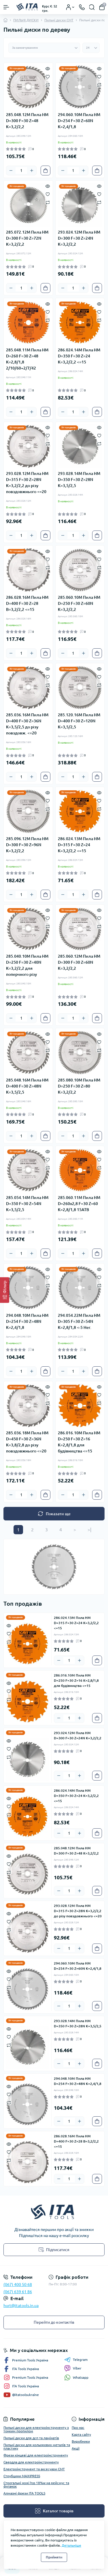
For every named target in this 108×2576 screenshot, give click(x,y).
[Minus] (11, 170)
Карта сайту (81, 2434)
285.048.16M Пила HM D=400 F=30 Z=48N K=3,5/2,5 (27, 1086)
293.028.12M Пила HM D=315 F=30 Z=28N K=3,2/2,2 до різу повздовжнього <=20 (27, 482)
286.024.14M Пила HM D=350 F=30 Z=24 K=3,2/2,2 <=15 (79, 356)
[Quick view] (48, 68)
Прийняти (54, 2557)
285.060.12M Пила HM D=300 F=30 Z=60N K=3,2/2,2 (79, 962)
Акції (75, 2448)
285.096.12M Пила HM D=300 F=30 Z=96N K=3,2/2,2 (27, 844)
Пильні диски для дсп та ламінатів (31, 2438)
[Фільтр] (4, 1290)
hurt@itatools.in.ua (21, 2305)
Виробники (81, 2441)
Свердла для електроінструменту (31, 2462)
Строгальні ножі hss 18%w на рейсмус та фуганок (36, 2484)
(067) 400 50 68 (17, 2284)
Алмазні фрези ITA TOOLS (24, 2493)
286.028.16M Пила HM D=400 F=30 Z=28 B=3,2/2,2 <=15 (27, 603)
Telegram (76, 2359)
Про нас (78, 2427)
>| (89, 1529)
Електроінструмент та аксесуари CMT (34, 2469)
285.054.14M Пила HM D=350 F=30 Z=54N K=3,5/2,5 (27, 1203)
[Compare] (48, 84)
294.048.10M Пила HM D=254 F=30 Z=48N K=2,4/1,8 (27, 1321)
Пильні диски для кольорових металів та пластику (36, 2446)
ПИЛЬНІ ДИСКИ (26, 20)
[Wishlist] (48, 76)
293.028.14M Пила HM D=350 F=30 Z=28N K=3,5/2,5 (79, 479)
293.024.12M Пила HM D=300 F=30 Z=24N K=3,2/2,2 (79, 238)
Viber (73, 2368)
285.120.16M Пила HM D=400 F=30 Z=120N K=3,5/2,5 (79, 721)
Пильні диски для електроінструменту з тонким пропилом (36, 2429)
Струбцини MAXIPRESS (21, 2476)
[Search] (91, 7)
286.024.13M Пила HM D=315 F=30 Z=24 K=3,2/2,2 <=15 (79, 844)
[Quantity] (21, 170)
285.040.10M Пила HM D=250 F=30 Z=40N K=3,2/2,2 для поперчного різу (27, 965)
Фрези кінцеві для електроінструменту (35, 2455)
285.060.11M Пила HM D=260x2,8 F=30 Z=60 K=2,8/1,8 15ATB (79, 1203)
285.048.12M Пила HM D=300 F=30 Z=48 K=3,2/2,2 (27, 120)
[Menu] (6, 7)
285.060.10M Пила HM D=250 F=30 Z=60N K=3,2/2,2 (79, 603)
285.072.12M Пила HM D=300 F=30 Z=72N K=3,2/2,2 (27, 238)
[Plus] (31, 170)
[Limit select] (91, 48)
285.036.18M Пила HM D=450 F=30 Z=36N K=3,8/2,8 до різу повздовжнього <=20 (27, 1442)
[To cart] (45, 170)
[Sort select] (44, 48)
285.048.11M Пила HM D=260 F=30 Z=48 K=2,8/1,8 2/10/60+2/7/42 (27, 359)
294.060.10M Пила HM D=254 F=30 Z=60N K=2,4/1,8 (79, 120)
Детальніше (71, 2545)
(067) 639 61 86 (17, 2291)
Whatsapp (76, 2377)
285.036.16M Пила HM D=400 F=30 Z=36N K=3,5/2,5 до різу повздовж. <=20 (27, 724)
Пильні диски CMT (58, 20)
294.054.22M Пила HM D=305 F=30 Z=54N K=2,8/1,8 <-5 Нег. (79, 1321)
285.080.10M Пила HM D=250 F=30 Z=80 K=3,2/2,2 (79, 1086)
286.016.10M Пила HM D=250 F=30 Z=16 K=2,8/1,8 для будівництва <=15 (79, 1442)
